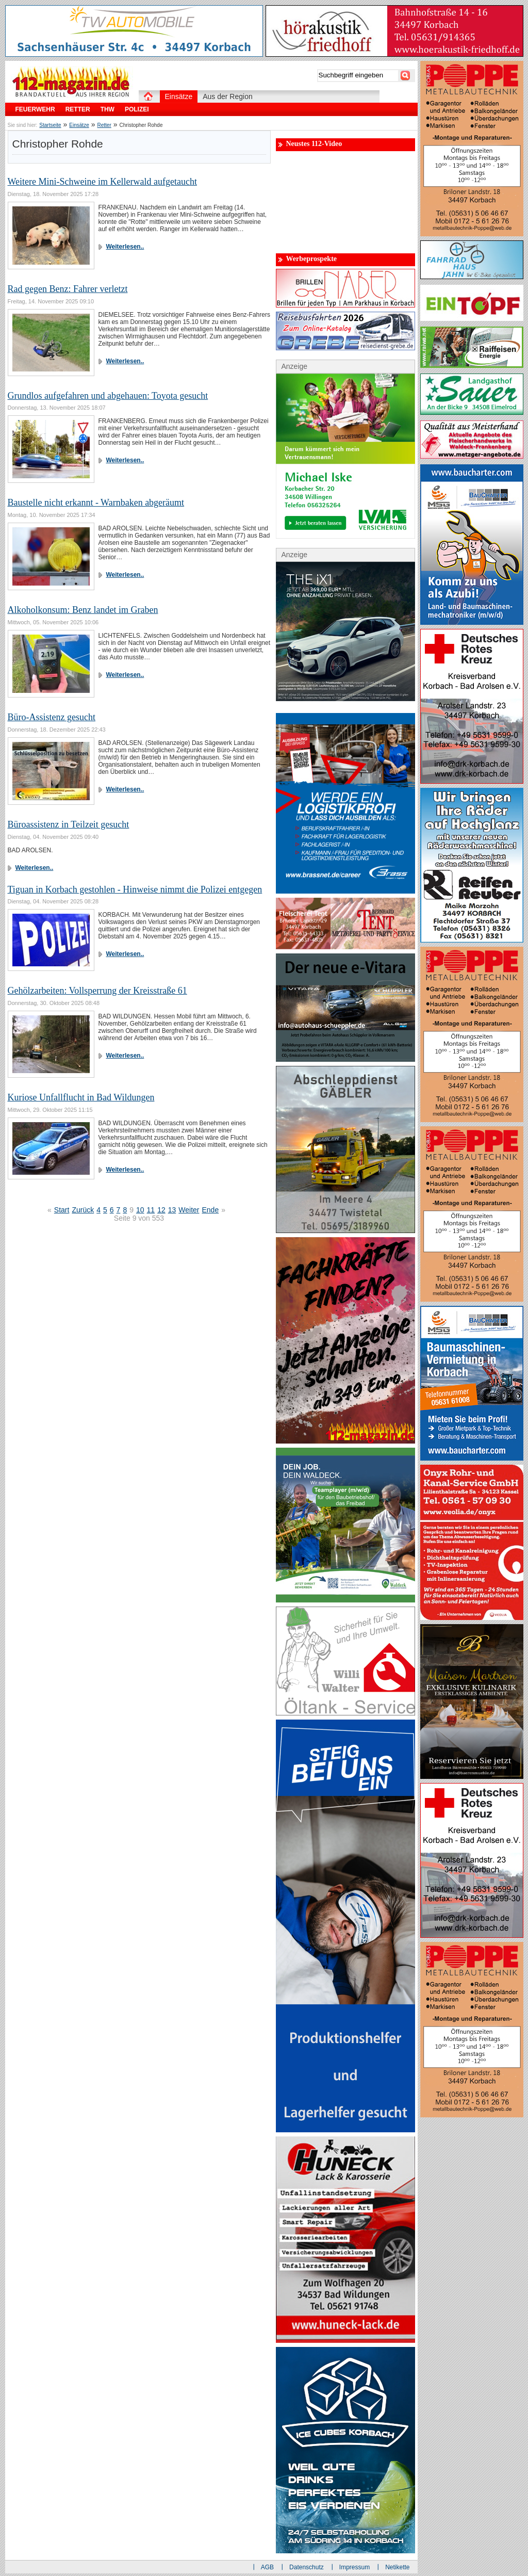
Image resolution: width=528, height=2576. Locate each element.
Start (62, 1210)
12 (161, 1210)
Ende (210, 1210)
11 (151, 1210)
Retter (104, 125)
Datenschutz (306, 2567)
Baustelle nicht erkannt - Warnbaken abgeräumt (96, 502)
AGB (267, 2567)
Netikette (397, 2567)
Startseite (50, 125)
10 (140, 1210)
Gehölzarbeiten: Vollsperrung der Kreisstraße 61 (97, 990)
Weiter (188, 1210)
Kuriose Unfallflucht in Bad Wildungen (81, 1097)
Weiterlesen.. (125, 246)
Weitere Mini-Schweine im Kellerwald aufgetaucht (102, 181)
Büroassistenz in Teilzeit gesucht (68, 824)
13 (172, 1210)
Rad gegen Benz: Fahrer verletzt (68, 289)
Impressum (354, 2567)
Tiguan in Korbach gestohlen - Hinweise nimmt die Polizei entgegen (135, 889)
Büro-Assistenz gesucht (51, 717)
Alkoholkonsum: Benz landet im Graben (83, 610)
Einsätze (79, 125)
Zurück (83, 1210)
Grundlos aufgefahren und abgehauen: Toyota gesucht (108, 396)
